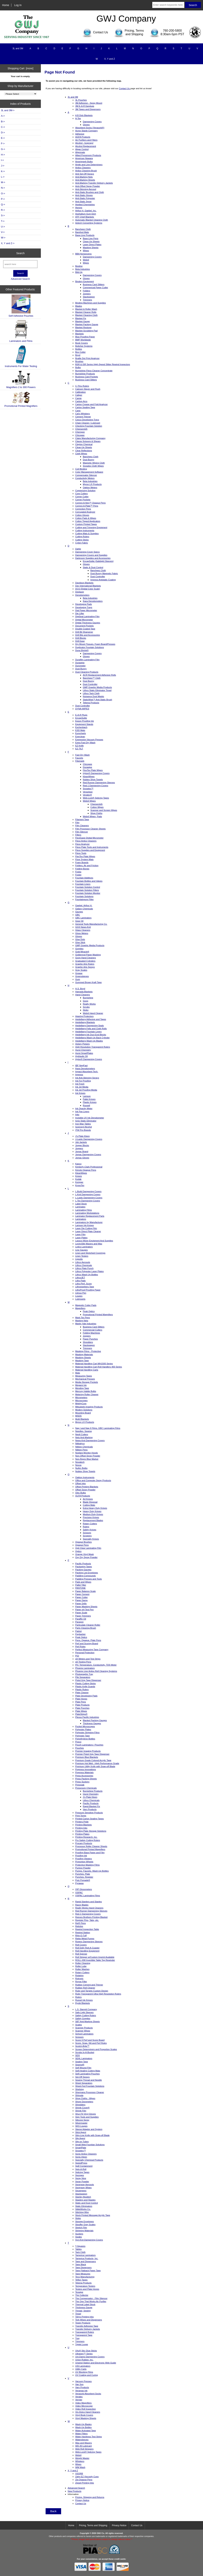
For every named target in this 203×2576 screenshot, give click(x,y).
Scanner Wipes (82, 2030)
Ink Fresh (79, 1084)
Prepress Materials (84, 1772)
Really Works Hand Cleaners (89, 1908)
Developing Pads (83, 604)
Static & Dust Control (93, 567)
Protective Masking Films (87, 1865)
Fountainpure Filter (84, 899)
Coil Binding (81, 469)
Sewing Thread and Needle (88, 2080)
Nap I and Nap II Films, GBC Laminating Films (97, 1428)
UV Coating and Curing (86, 2375)
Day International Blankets (88, 585)
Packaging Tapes (83, 1566)
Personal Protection (84, 1652)
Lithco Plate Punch (84, 1268)
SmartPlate (80, 2147)
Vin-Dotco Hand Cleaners (87, 2412)
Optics (78, 1551)
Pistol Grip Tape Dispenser (88, 1680)
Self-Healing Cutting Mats (87, 2070)
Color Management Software (89, 472)
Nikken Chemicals (84, 1446)
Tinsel (78, 2313)
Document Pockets (84, 625)
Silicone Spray (82, 2120)
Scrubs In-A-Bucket (84, 2052)
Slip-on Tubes (82, 2141)
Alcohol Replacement (85, 146)
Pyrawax (79, 1883)
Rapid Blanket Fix (91, 1806)
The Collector (81, 2295)
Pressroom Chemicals (86, 1788)
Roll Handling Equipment (87, 1951)
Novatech (80, 1462)
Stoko (86, 1010)
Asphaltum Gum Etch (85, 213)
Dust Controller (97, 576)
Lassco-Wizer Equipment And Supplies (94, 1240)
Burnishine (88, 997)
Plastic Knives (89, 1102)
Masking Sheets (91, 247)
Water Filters (81, 2433)
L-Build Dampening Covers (88, 1191)
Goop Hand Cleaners (85, 957)
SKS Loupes (81, 2126)
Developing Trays (83, 607)
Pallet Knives (89, 1099)
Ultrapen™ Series (84, 2353)
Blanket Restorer (83, 327)
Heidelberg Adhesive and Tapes (90, 1019)
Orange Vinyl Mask (84, 1554)
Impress (79, 1074)
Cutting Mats (89, 1505)
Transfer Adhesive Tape (86, 2326)
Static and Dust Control (86, 2203)
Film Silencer (81, 831)
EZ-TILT (79, 748)
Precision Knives (91, 1517)
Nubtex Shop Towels (93, 779)
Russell (86, 1105)
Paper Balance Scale (85, 1591)
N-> (3, 187)
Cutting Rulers (82, 536)
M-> (3, 182)
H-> (3, 154)
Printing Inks (81, 1828)
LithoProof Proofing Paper (87, 1290)
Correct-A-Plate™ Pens (86, 506)
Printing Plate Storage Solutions (90, 1831)
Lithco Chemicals (83, 1265)
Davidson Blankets (84, 582)
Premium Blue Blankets (86, 1757)
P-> (3, 199)
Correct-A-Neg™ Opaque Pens (90, 502)
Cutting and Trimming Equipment (91, 527)
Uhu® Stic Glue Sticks (86, 2350)
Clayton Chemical (84, 444)
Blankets (79, 333)
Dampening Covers (92, 121)
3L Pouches (81, 100)
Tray (77, 2338)
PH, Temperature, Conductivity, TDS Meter (96, 1665)
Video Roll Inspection (85, 2409)
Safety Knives (89, 1529)
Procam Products (83, 1843)
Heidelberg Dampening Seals (89, 1025)
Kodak (78, 1179)
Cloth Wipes (81, 453)
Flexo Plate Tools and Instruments (91, 847)
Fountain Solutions (84, 896)
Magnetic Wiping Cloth (94, 463)
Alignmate (80, 152)
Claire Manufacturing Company (90, 438)
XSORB (79, 2473)
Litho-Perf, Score (83, 1283)
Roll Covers (81, 1944)
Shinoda (79, 2095)
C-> (3, 127)
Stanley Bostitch (83, 2197)
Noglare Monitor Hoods (86, 1452)
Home (5, 5)
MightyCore (80, 1403)
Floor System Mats (84, 859)
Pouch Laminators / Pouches (89, 1744)
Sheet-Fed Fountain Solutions (89, 2086)
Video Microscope (84, 2406)
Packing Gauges (83, 1569)
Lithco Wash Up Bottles (86, 1274)
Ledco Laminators (84, 1246)
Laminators (80, 1219)
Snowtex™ (88, 788)
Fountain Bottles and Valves (89, 881)
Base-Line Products (84, 235)
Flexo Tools (80, 853)
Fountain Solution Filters (87, 890)
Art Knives (88, 1499)
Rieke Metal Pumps (84, 1938)
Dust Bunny (88, 459)
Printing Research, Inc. (86, 1837)
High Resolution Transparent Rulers (92, 1047)
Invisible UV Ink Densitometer (89, 1117)
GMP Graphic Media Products (97, 687)
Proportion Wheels (84, 1861)
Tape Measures (82, 2273)
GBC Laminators (83, 917)
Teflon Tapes (81, 2279)
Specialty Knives (91, 1539)
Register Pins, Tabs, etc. (87, 1920)
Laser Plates (81, 1237)
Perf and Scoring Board (86, 1643)
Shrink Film (80, 2110)
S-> (3, 215)
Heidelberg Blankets (85, 1022)
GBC (77, 914)
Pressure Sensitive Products (89, 1812)
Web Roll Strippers (84, 2449)
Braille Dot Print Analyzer (87, 358)
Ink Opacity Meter (84, 1108)
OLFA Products (82, 1495)
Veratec (79, 2396)
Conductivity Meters (85, 478)
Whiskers (79, 2461)
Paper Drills (81, 1603)
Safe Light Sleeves (84, 2012)
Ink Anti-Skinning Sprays (87, 1077)
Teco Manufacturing (84, 2276)
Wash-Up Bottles (83, 2427)
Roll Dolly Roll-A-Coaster (87, 1947)
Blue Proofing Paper (85, 336)
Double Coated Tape (85, 628)
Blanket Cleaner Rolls (85, 312)
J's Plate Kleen (82, 1136)
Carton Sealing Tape (85, 407)
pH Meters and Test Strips (87, 1658)
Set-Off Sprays (82, 2077)
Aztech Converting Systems (88, 223)
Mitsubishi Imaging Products (89, 1406)
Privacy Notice (82, 2500)
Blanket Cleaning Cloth (86, 315)
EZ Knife (79, 745)
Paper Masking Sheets (86, 1606)
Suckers (79, 2233)
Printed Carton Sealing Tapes (89, 1818)
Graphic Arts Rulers (84, 964)
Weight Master (82, 2458)
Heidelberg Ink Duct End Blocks (90, 1034)
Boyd (77, 355)
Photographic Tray (84, 1674)
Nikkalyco (80, 1443)
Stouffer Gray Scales (85, 2224)
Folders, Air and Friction (86, 865)
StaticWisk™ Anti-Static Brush (97, 699)
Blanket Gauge (82, 321)
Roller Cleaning (82, 1963)
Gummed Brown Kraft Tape (88, 982)
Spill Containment (84, 2166)
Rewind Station (82, 1932)
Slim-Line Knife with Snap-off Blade (92, 2135)
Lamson (87, 1096)
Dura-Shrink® (82, 650)
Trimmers (87, 299)
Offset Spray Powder (85, 1489)
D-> (3, 132)
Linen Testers (81, 1256)
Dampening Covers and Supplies (91, 555)
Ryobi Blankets (82, 2003)
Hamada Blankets (84, 991)
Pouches (79, 1748)
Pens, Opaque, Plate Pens (88, 1640)
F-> (3, 143)
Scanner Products (84, 2027)
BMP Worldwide (83, 339)
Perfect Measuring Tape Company (91, 1649)
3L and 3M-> (7, 110)
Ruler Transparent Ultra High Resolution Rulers (98, 1994)
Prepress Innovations (85, 1769)
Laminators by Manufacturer (89, 1222)
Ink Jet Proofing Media (86, 1090)
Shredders (88, 1342)
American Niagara (84, 158)
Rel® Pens (80, 1923)
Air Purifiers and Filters (86, 140)
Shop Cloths (96, 813)
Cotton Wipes (97, 807)
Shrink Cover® (82, 2107)
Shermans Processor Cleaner (89, 2092)
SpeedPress (81, 2163)
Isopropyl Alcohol (83, 1127)
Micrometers (81, 1397)
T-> (3, 221)
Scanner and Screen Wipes (103, 810)
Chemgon (80, 432)
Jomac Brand (81, 1151)
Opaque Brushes (83, 1542)
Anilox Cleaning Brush (86, 170)
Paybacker (80, 1634)
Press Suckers (82, 1781)
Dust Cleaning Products (86, 672)
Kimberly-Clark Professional (88, 1166)
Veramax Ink (81, 2390)
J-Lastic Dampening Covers (88, 1139)
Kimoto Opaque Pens (85, 1170)
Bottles (78, 349)
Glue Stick (80, 942)
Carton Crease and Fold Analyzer (91, 404)
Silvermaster (81, 2123)
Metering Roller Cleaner (86, 1394)
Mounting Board (83, 1412)
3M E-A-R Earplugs (84, 106)
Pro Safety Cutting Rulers (87, 1840)
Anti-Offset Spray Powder (87, 186)
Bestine (79, 266)
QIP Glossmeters (83, 1889)
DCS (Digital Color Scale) (87, 588)
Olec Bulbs (80, 1492)
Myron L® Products (92, 484)
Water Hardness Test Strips (88, 2436)
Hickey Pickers (82, 1044)
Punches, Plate (82, 1874)
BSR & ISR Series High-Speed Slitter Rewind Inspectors (102, 364)
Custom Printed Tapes (86, 524)
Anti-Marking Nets (84, 177)
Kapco (78, 1163)
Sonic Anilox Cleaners (86, 2154)
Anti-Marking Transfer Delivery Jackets (94, 183)
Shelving (79, 2089)
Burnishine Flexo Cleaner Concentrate (94, 370)
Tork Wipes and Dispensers (88, 2319)
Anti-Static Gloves (84, 195)
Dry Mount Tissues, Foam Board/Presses (95, 644)
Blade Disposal (90, 1502)
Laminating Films (83, 1210)
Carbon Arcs (81, 401)
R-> (3, 210)
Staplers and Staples (85, 2200)
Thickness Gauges (92, 1723)
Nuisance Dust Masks (93, 696)
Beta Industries (82, 269)
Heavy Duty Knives (92, 1511)
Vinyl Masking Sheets (85, 2418)
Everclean (80, 736)
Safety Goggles (82, 2018)
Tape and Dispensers (85, 2261)
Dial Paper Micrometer (86, 610)
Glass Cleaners (82, 930)
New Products (74, 2491)
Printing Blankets (83, 1824)
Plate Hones (81, 1698)
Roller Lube (80, 1966)
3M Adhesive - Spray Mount (88, 103)
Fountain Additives (84, 877)
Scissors (87, 1532)
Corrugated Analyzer (85, 512)
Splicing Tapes (82, 2172)
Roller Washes (82, 1969)
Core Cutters (81, 493)
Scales (78, 2024)
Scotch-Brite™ (82, 2046)
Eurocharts (80, 733)
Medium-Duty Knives (93, 1514)
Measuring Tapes (83, 1376)
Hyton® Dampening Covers (96, 773)
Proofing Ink (81, 1855)
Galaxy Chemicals (84, 908)
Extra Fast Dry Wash (85, 742)
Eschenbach (81, 727)
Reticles (79, 1926)
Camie (78, 398)
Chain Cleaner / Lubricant (87, 423)
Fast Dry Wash (82, 755)
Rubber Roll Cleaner (85, 1987)
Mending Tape (82, 1388)
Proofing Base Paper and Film (90, 1852)
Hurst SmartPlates (84, 1053)
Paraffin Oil (80, 1619)
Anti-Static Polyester (85, 198)
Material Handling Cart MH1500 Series (94, 1363)
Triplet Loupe (81, 2344)
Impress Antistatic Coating (103, 579)
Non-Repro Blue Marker (86, 1459)
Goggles (79, 948)
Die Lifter (79, 613)
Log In (18, 5)
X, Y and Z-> (7, 243)
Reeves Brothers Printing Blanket (91, 1917)
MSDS (78, 1416)
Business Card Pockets (86, 376)
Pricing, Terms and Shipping (93, 2525)
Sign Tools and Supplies (87, 2117)
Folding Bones (82, 868)
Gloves (86, 124)
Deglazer (79, 591)
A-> (3, 115)
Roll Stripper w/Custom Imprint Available (94, 1957)
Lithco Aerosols (82, 1262)
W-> (3, 237)
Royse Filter (81, 1981)
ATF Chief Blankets (84, 217)
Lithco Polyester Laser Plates (89, 1271)
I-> (2, 160)
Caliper (78, 395)
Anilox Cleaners (83, 167)
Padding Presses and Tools (88, 1579)
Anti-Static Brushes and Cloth (89, 192)
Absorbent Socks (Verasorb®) (89, 127)
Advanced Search (20, 278)
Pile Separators (82, 1677)
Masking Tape (82, 1360)
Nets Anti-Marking (84, 1437)
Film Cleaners (82, 825)
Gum (77, 979)
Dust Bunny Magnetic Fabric (104, 573)
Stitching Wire (82, 2212)
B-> (3, 121)
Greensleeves (82, 976)
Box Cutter (80, 352)
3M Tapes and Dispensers (88, 109)
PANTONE (80, 1588)
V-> (3, 232)
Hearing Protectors (84, 1016)
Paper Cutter (81, 1597)
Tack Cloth (80, 2252)
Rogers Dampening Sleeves (89, 1941)
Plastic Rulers (82, 1689)
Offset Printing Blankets (86, 1486)
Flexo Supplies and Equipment (90, 850)
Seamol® (79, 2064)
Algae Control (82, 149)
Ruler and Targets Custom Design (91, 1990)
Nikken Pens (81, 1449)
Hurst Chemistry (83, 1050)
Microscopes (81, 1400)
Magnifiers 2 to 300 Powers (21, 379)
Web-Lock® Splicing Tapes (96, 798)
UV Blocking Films (84, 2372)
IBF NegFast (81, 1065)
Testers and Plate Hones (87, 2289)
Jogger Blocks (82, 1145)
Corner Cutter (82, 496)
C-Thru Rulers (82, 386)
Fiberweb (79, 761)
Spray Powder (82, 2181)
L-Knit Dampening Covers (87, 1194)
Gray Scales (81, 970)
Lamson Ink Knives (84, 1225)
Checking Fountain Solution (88, 426)
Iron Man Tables (83, 1123)
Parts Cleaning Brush (85, 1628)
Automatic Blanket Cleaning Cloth (91, 220)
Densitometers (82, 595)
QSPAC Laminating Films (87, 1895)
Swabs (78, 2236)
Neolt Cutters (81, 1434)
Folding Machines (91, 1333)
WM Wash (80, 2467)
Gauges (79, 911)
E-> (3, 138)
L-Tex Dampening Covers (87, 1200)
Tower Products (82, 2322)
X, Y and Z (109, 59)
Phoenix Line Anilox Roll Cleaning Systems (96, 1671)
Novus (78, 1465)
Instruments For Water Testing (21, 356)
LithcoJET (80, 1277)
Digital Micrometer (84, 619)
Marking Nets (81, 1320)
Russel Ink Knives (84, 2000)
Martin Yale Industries (85, 1323)
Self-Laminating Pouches (87, 2073)
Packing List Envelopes (86, 1572)
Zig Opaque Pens (83, 2479)
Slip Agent (80, 2138)
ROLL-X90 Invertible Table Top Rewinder (95, 1960)
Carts (78, 410)
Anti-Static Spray (83, 201)
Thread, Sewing (83, 2310)
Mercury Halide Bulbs (85, 1391)
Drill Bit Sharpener (84, 632)
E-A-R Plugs (81, 715)
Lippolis (79, 1259)
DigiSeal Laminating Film (87, 616)
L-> (3, 176)
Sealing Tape (81, 2061)
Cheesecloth (81, 429)
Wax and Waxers (83, 2443)
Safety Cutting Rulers (85, 2015)
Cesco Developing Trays (87, 419)
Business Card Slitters (93, 284)
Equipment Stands (84, 724)
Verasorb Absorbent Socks (88, 2393)
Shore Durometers (84, 2101)
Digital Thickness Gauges (87, 622)
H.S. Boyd (80, 988)
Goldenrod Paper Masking (88, 954)
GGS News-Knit (83, 927)
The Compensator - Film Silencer (91, 2298)
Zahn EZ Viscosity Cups (87, 2476)
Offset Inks (80, 1483)
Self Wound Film (83, 2067)
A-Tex (78, 118)
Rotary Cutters (90, 1523)
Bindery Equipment (84, 281)
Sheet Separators (83, 2083)
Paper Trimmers (83, 1615)
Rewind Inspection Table (87, 1929)
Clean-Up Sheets (91, 241)
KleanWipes (89, 776)
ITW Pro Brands (83, 1130)
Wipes (86, 250)
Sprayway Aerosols (84, 2184)
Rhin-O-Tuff (81, 1935)
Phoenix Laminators (85, 1668)
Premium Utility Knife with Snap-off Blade (95, 1766)
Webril (86, 260)
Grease (78, 973)
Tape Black (80, 2264)
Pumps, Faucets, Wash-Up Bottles (92, 1871)
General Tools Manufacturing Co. (91, 924)
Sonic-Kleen (81, 2157)
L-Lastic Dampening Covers (88, 1197)
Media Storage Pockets (86, 1382)
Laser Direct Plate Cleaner (88, 1231)
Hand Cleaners (82, 994)
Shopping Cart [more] (20, 68)
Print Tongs (80, 1815)
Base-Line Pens (90, 238)
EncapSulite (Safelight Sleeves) (98, 561)
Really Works (89, 1004)
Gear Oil (79, 921)
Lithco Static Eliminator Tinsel (97, 690)
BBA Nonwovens (83, 253)
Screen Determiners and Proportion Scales (96, 2049)
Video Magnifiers (83, 2403)
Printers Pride (82, 1821)
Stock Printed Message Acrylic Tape (92, 2215)
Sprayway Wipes (83, 2187)
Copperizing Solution (85, 490)
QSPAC (79, 1892)
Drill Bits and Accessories (87, 635)
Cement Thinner (83, 416)
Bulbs (78, 367)
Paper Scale (81, 1612)
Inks (77, 1114)
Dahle (78, 549)
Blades (78, 306)
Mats (77, 1373)
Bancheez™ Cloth (91, 678)
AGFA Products (82, 137)
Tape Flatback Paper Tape (88, 2270)
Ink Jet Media (81, 1087)
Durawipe (80, 662)
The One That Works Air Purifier (90, 2301)
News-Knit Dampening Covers (90, 1440)
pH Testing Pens (83, 1662)
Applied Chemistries (85, 204)
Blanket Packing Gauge (86, 324)
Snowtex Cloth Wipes (93, 466)
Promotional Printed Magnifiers (20, 399)
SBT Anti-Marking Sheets (87, 2021)
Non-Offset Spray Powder (87, 1455)
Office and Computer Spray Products (93, 1480)
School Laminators (84, 2033)
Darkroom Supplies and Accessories (92, 558)
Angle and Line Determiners (89, 164)
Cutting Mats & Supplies (87, 533)
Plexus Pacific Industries (87, 1717)
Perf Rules (80, 1646)
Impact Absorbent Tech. (86, 1071)
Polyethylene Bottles (85, 1738)
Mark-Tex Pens (82, 1317)
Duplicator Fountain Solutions (89, 647)
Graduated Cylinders (85, 961)
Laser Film (80, 1234)
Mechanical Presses (85, 1379)
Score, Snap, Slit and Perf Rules (91, 2043)
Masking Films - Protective (88, 1351)
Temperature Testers (85, 2286)
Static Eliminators (83, 2206)
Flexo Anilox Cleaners (85, 841)
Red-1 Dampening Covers (95, 785)
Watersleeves (82, 2439)
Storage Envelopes (84, 2221)
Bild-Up (78, 272)
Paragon (79, 1622)
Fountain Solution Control (87, 887)
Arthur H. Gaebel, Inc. (85, 210)
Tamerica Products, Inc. (86, 2258)
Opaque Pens (82, 1545)
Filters (78, 834)
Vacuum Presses (83, 2381)
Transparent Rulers (84, 2332)
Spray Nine (80, 2178)
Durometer (80, 665)
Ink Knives (80, 1093)
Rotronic (79, 1978)
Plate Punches (82, 1708)
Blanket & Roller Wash (86, 309)
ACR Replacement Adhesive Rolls (99, 675)
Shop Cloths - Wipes (85, 2098)
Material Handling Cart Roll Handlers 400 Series (98, 1366)
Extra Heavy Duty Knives (95, 1508)
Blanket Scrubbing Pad (86, 330)
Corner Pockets (82, 499)
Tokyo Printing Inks (84, 2316)
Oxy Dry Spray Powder (86, 1557)
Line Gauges (81, 1250)
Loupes (78, 1296)
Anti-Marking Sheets (85, 180)
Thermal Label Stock (85, 2304)
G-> (3, 149)
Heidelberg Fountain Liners (88, 1031)
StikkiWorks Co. (83, 2209)
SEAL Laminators (83, 2058)
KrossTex (79, 1185)
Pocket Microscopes (85, 1726)
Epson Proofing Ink (84, 721)
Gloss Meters (81, 933)
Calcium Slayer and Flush (87, 389)
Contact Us (124, 88)
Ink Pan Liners (82, 1111)
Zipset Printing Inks (84, 2482)
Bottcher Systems (84, 346)
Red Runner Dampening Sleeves (99, 782)
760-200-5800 (172, 30)
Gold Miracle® (82, 951)
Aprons (78, 207)
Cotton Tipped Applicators (87, 521)
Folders (86, 290)
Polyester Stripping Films (87, 1732)
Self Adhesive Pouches (21, 305)
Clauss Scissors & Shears (87, 441)
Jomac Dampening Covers (88, 1154)
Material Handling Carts (86, 1369)
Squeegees (80, 2190)
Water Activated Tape (85, 2430)
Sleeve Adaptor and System (88, 2129)
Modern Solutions (83, 1409)
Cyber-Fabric (81, 542)
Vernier (78, 2399)
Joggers (87, 293)
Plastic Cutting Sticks (85, 1683)
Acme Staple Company (86, 130)
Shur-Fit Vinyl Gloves (85, 2114)
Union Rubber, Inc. (84, 2359)
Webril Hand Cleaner (93, 1013)
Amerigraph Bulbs (84, 161)
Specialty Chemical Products (89, 2160)
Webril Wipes (89, 801)
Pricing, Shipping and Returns (89, 2497)
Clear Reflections (83, 450)
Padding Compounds (85, 1575)
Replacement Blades (93, 1520)
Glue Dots (80, 939)
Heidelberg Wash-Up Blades (89, 1041)
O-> (3, 193)
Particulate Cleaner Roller (87, 1625)
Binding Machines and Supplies (90, 302)
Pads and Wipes (83, 1582)
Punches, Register (84, 1877)
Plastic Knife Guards (85, 1686)
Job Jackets (81, 1142)
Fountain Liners (82, 884)
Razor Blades (82, 1904)
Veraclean (88, 791)
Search (20, 253)
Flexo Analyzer (82, 844)
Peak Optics (89, 1311)
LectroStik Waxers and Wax (88, 1243)
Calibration (80, 392)
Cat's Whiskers (82, 413)
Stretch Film (81, 2227)
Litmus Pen (80, 1293)
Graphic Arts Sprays (85, 967)
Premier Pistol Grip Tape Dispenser (92, 1754)
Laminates (80, 1206)
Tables (78, 2249)
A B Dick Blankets (84, 115)
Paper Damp (81, 1600)
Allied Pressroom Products (88, 155)
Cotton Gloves (82, 515)
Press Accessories (84, 1775)
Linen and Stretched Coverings (90, 1253)
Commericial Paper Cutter (95, 287)
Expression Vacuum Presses (89, 739)
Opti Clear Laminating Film (88, 1548)
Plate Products (82, 1705)
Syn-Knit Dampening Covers (89, 2240)
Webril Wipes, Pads (92, 816)
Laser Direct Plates (92, 244)
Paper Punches (90, 1339)
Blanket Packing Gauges (95, 1720)
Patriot (78, 1631)
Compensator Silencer (86, 475)
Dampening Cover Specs (87, 552)
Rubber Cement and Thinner (89, 1984)
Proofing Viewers (83, 1858)
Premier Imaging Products (88, 1751)
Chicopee (80, 435)
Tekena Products (91, 702)
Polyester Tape (82, 1735)
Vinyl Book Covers (84, 2415)
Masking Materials (84, 1354)
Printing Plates (82, 1834)
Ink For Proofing (83, 1080)
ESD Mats (80, 730)
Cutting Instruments (84, 530)
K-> (3, 171)
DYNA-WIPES (82, 708)
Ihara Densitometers (93, 601)
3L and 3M (17, 48)
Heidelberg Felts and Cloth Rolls (91, 1028)
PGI (77, 1655)
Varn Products (90, 1809)
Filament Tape (82, 819)
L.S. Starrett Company (86, 2009)
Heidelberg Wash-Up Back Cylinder (92, 1037)
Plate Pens (80, 1701)
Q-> (3, 204)
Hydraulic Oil (81, 1056)
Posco (78, 1741)
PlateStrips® (81, 1714)
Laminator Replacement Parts (89, 1216)
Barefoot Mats (82, 232)
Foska (78, 871)
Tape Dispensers (83, 2267)
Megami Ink (81, 1385)
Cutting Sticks (82, 539)
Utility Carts (80, 2369)
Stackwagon (89, 296)
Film (77, 822)
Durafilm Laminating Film (87, 659)
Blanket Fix (80, 318)
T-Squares (80, 2246)
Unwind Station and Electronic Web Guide (95, 2362)
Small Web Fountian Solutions (90, 2144)
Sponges (79, 2175)
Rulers (86, 1526)
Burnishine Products (85, 373)
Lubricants (80, 1299)
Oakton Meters (90, 487)
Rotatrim (79, 1975)
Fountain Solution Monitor (87, 893)
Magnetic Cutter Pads (85, 1305)
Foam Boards (82, 862)
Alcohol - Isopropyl (84, 143)
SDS (77, 2055)
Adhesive (79, 134)
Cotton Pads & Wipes (85, 518)
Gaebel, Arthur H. (83, 905)
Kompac (79, 1182)
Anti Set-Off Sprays (84, 174)
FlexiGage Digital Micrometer (89, 838)
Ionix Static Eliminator (85, 1120)
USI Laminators (82, 2366)
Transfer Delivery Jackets (87, 2329)
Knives (78, 1176)
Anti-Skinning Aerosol (85, 189)
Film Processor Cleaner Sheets (90, 828)
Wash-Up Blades (83, 2424)
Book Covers (81, 343)
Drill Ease (80, 641)
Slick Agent (80, 2132)
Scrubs (86, 1007)
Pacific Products (83, 1563)
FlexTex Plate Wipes (93, 770)
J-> (2, 165)
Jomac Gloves (82, 1157)
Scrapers (87, 1535)
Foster (78, 874)
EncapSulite (81, 718)
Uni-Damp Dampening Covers (90, 2356)
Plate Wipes (81, 1711)
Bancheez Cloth (83, 229)
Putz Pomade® (82, 1880)
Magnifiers (80, 1308)
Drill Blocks (80, 638)
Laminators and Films (21, 331)
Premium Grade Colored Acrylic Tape (93, 1760)
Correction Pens (83, 509)
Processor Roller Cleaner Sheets (91, 1846)
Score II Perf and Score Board (90, 2040)
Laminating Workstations (87, 1213)
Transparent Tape (83, 2335)
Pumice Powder (83, 1868)
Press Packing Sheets (86, 1778)
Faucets (79, 758)
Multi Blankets (82, 1419)
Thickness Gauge (83, 2307)
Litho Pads (80, 1280)
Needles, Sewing (83, 1431)
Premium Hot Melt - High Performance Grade (97, 1763)
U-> (3, 226)
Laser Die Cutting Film (86, 1228)
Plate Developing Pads (86, 1695)
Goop (85, 1001)
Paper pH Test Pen (84, 1609)
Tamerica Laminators (85, 2255)
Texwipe (79, 2292)
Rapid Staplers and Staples (88, 1901)
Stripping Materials (84, 2230)
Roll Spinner (81, 1954)
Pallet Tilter (80, 1585)
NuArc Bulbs (81, 1468)
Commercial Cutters (92, 1330)
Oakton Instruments (84, 1477)
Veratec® (87, 795)
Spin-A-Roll (80, 2169)
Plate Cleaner (82, 1692)
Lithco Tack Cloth (91, 693)
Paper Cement (82, 1594)
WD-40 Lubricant (83, 2446)
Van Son (79, 2384)
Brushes (79, 361)
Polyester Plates (83, 1729)
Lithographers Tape (84, 1286)
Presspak (79, 1784)
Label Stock (81, 1203)
